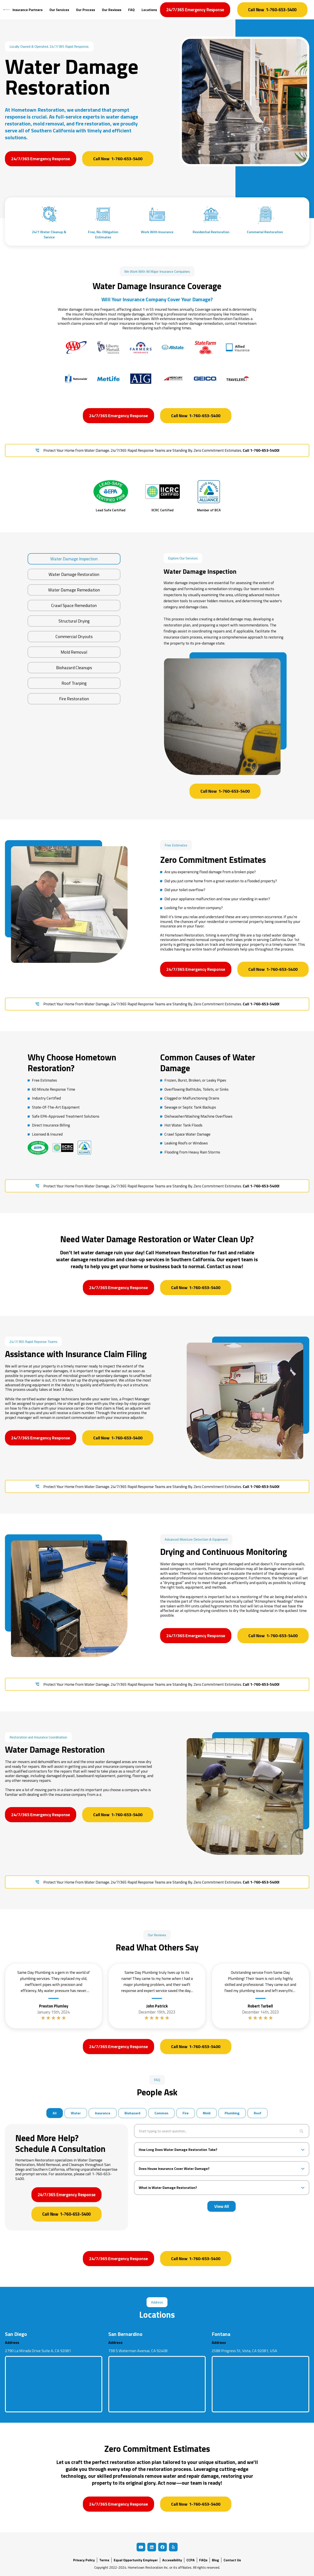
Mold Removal (74, 652)
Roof (257, 2113)
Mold (206, 2113)
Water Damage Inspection (74, 558)
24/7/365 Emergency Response (195, 9)
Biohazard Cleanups (74, 667)
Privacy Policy (84, 2560)
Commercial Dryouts (74, 636)
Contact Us (232, 2560)
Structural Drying (74, 621)
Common (161, 2113)
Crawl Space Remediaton (74, 605)
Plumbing (232, 2113)
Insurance (102, 2113)
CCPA (190, 2560)
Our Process (85, 9)
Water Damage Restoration (74, 574)
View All (221, 2206)
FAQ (131, 9)
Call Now (272, 9)
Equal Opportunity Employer (136, 2560)
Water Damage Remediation (74, 589)
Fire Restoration (74, 698)
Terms (104, 2560)
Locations (149, 9)
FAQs (203, 2560)
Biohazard (132, 2113)
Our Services (59, 9)
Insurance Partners (28, 9)
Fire (186, 2113)
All (55, 2113)
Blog (215, 2560)
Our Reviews (111, 9)
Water (76, 2113)
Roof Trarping (74, 683)
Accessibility (172, 2560)
